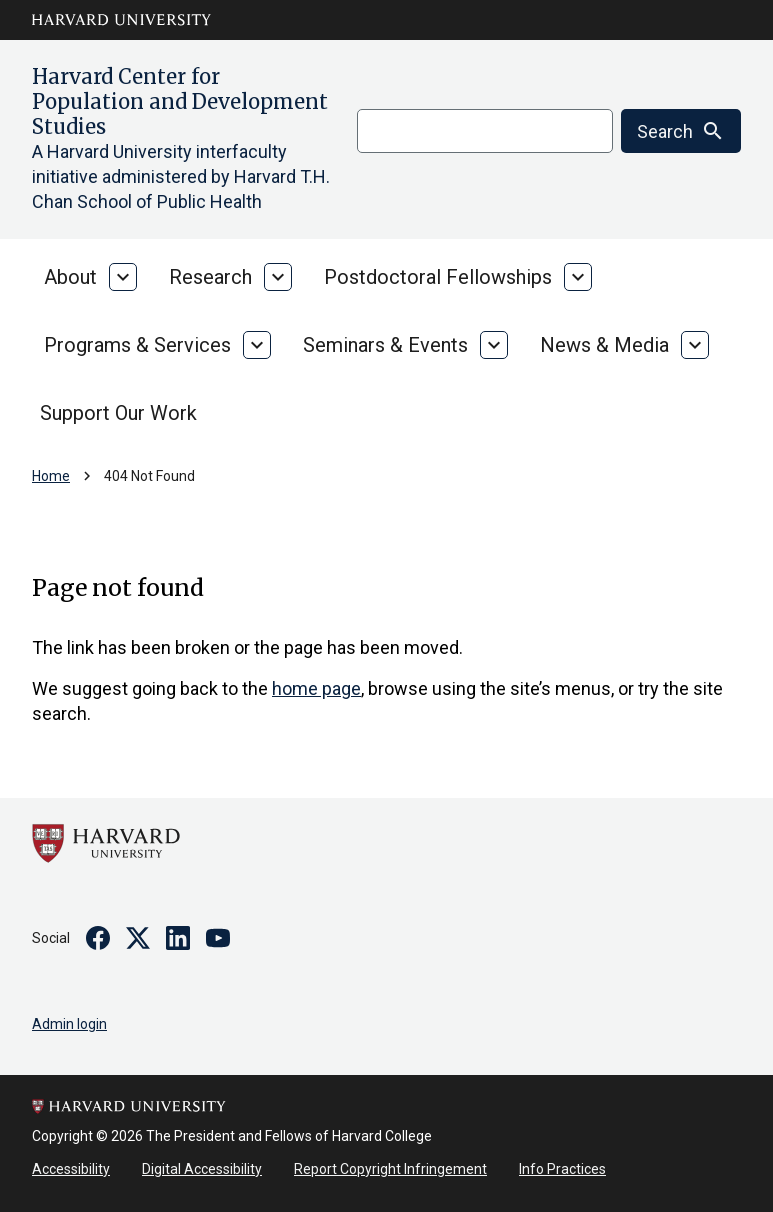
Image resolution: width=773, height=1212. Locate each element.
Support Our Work (118, 413)
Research (210, 277)
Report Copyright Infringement (390, 1169)
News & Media (604, 345)
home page (316, 688)
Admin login (69, 1024)
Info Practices (562, 1169)
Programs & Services (137, 345)
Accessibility (71, 1169)
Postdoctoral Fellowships (438, 277)
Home (51, 476)
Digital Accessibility (202, 1169)
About (70, 277)
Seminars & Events (385, 345)
